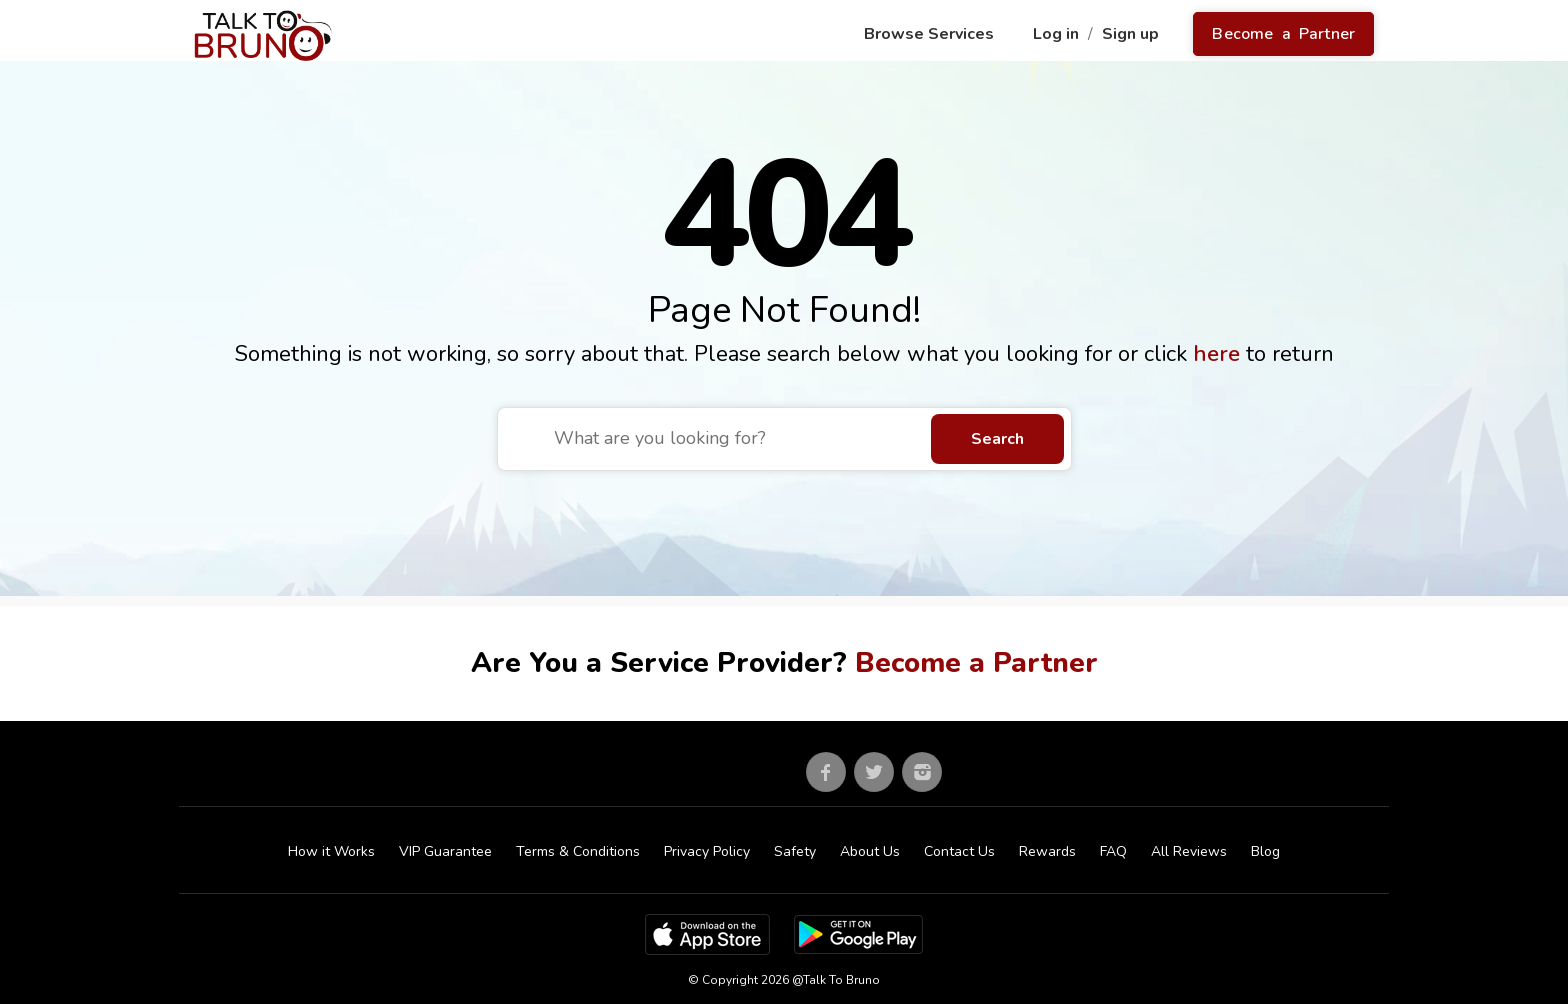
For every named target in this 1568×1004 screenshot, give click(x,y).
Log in (1058, 34)
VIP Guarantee (445, 851)
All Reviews (1189, 851)
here (1219, 354)
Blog (1265, 851)
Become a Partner (1283, 34)
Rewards (1047, 851)
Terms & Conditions (578, 851)
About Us (870, 851)
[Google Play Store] (858, 933)
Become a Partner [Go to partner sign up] (976, 663)
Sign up (1132, 34)
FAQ (1113, 851)
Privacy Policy (707, 851)
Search (997, 439)
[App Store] (707, 933)
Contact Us (959, 851)
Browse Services (931, 34)
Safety (795, 851)
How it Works (331, 851)
